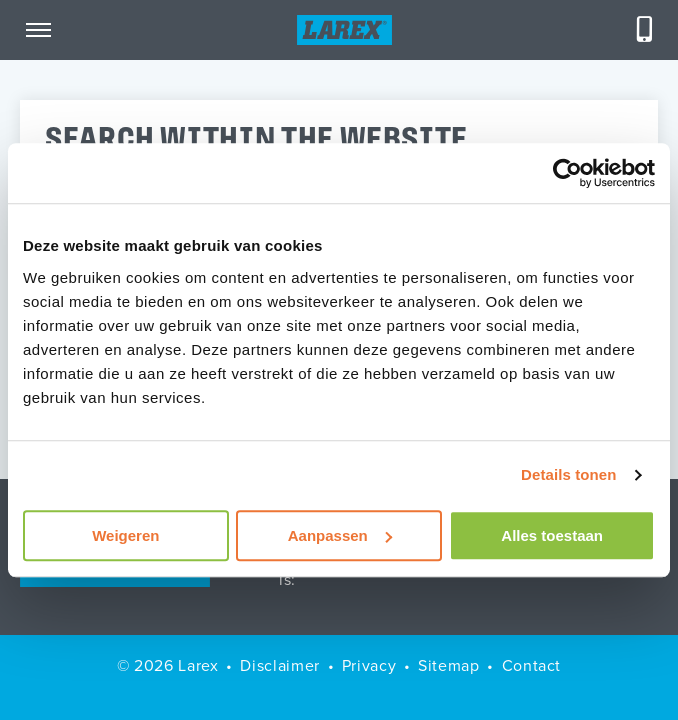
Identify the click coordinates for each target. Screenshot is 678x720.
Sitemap (448, 665)
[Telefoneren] (645, 30)
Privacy (369, 665)
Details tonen (568, 474)
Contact (531, 665)
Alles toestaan (552, 535)
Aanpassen (340, 535)
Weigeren (125, 535)
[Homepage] (344, 30)
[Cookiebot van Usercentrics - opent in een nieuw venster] (567, 173)
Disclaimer (279, 665)
